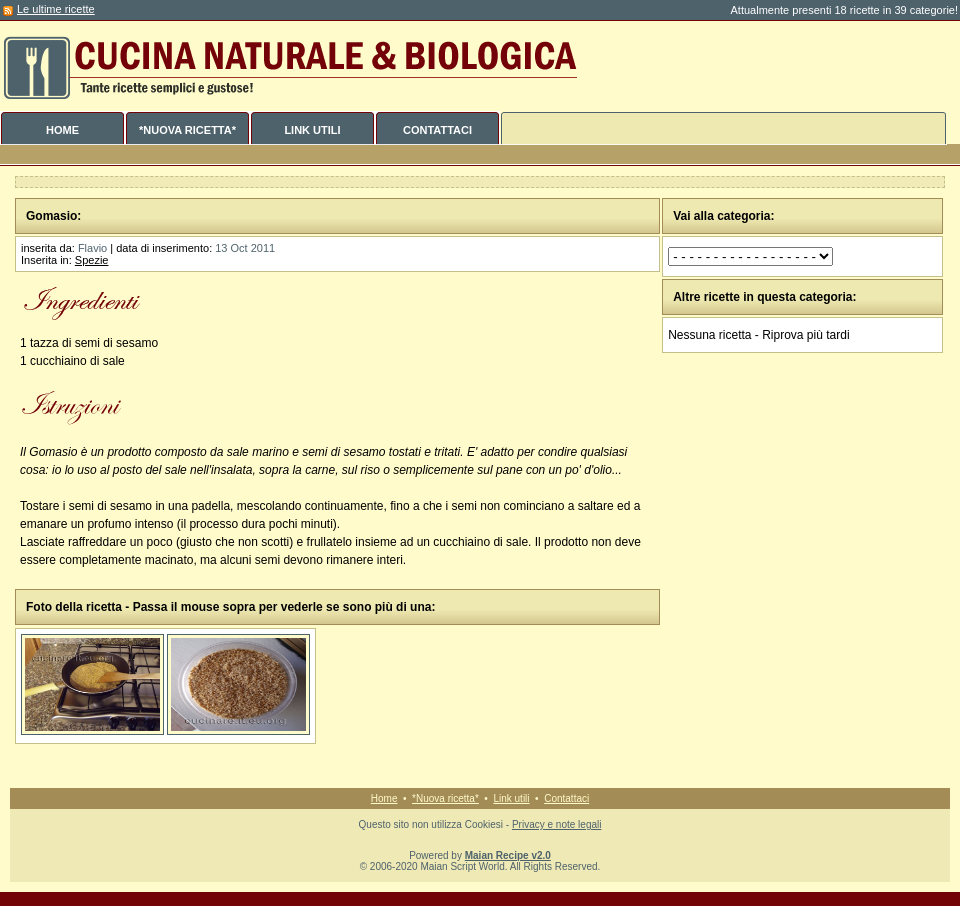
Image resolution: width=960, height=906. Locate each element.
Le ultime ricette (56, 9)
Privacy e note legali (557, 824)
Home (384, 798)
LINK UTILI (312, 130)
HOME (62, 130)
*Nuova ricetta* (445, 798)
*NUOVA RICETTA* (187, 130)
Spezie (92, 260)
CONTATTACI (437, 130)
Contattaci (566, 798)
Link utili (511, 798)
